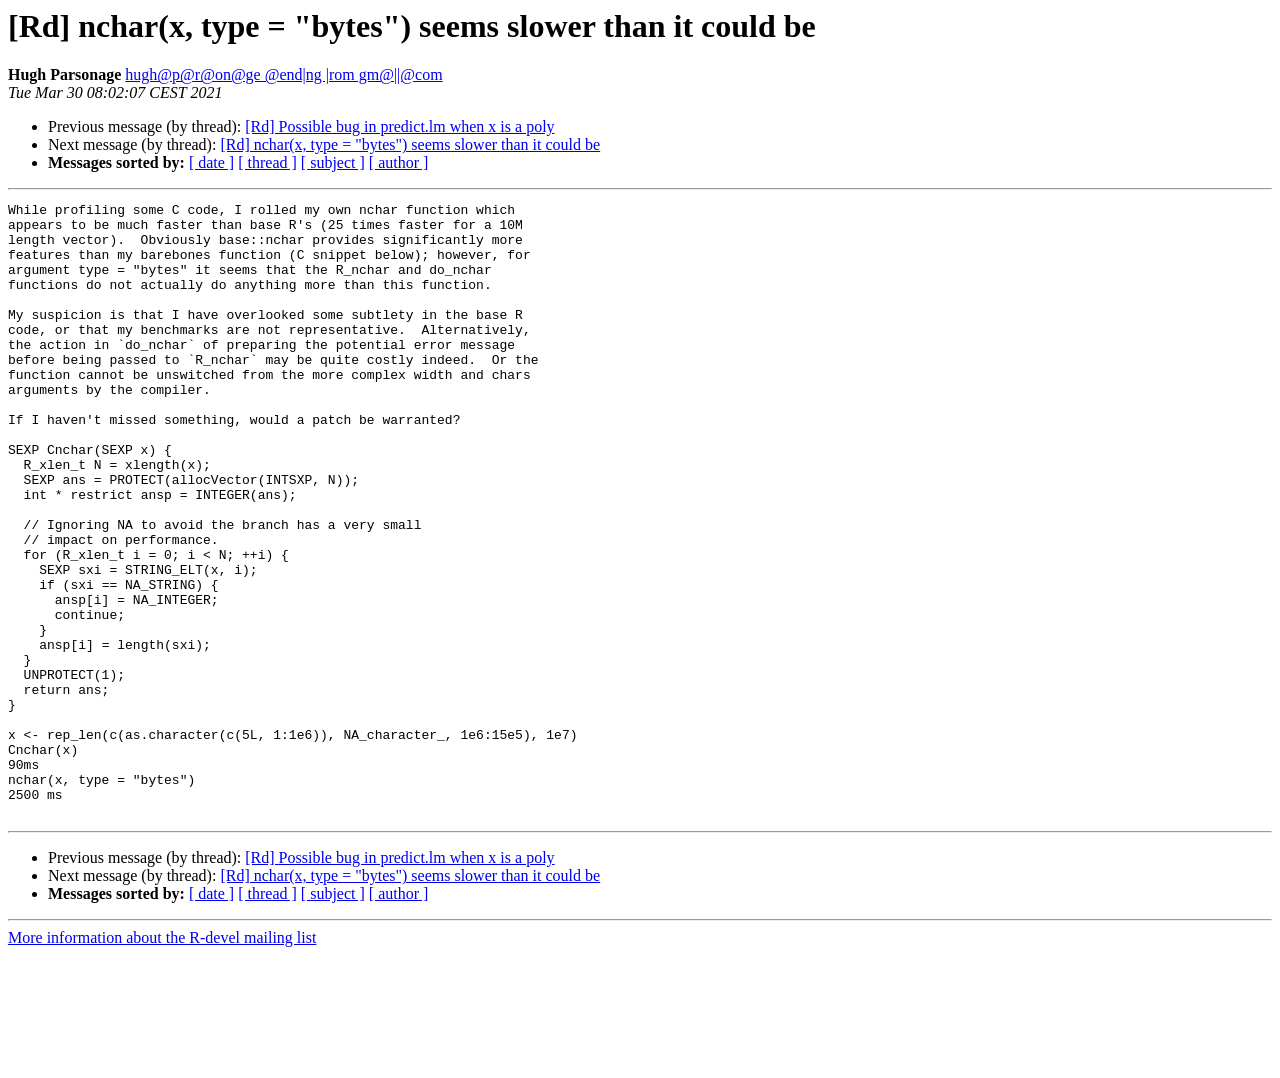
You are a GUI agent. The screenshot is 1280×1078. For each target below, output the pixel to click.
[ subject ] (333, 162)
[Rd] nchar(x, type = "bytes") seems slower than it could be (410, 144)
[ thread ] (267, 162)
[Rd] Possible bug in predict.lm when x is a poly (399, 126)
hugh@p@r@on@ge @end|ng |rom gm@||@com (283, 74)
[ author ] (399, 162)
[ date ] (211, 162)
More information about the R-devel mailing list (162, 1060)
